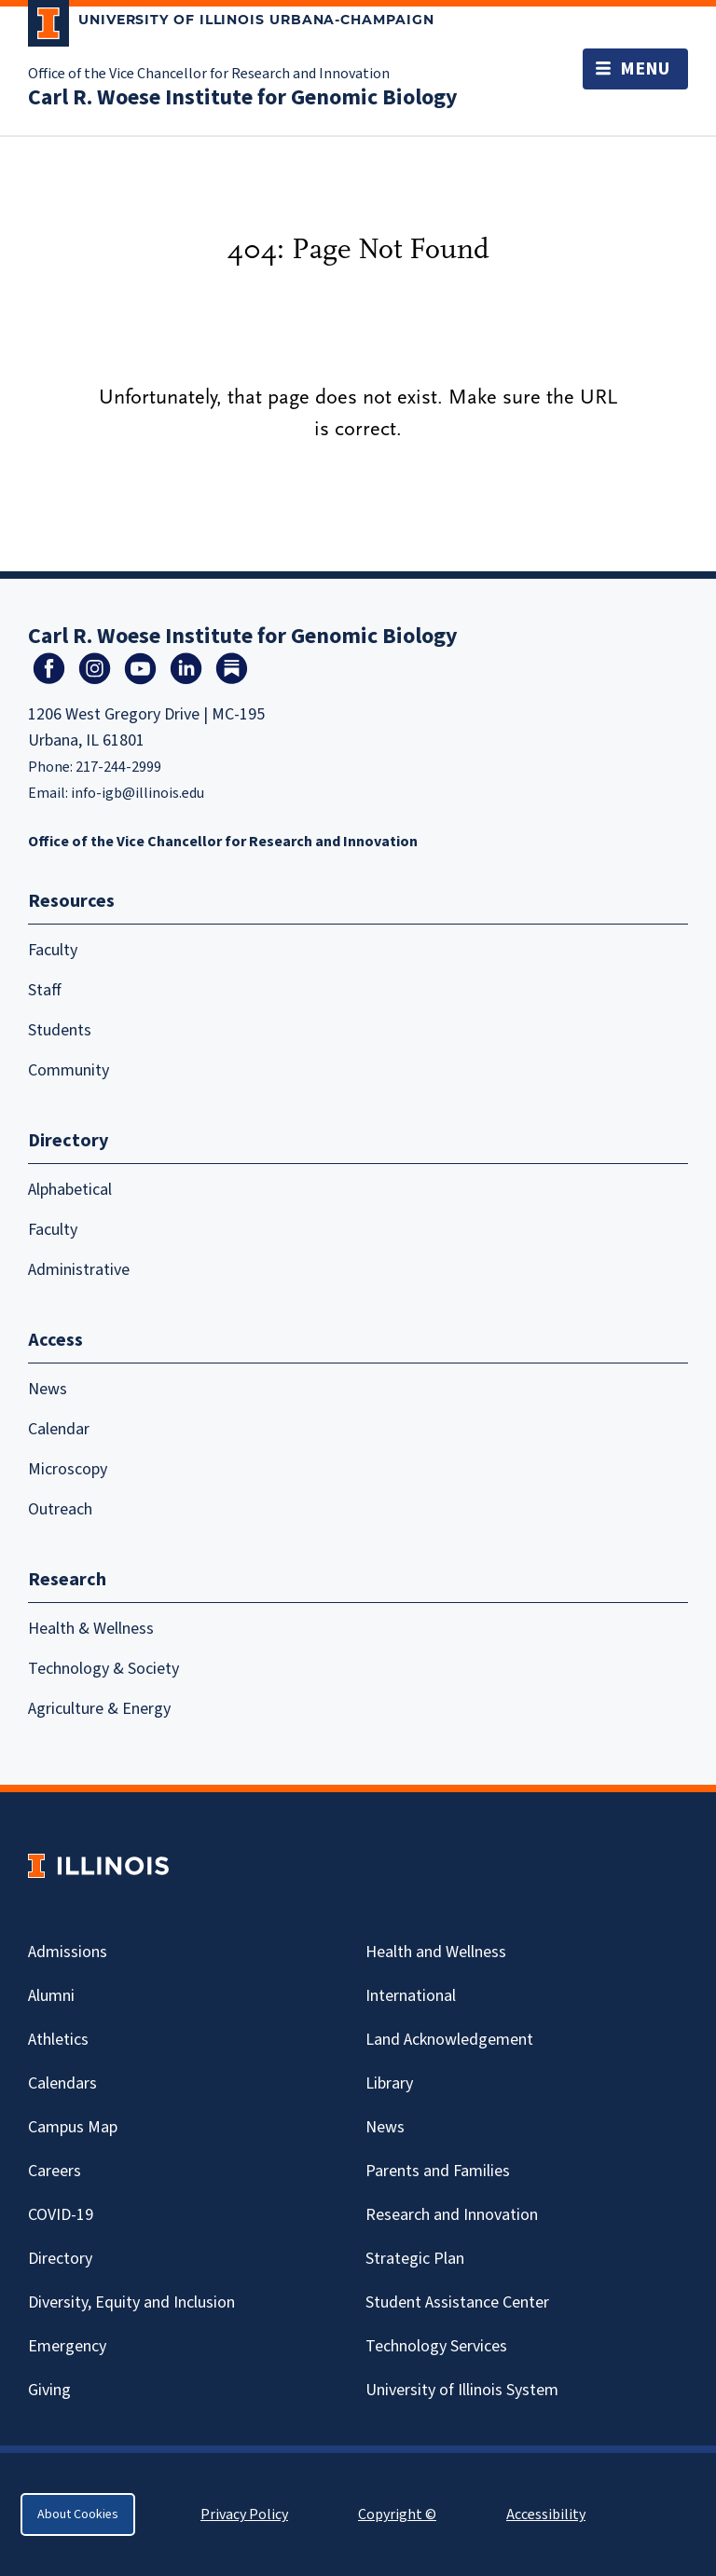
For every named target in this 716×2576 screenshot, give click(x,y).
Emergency (67, 2346)
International (410, 1995)
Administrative (79, 1269)
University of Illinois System (461, 2390)
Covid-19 (60, 2215)
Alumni (51, 1995)
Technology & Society (103, 1668)
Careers (54, 2171)
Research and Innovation (451, 2215)
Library (389, 2083)
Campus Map (72, 2127)
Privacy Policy (244, 2514)
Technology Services (436, 2346)
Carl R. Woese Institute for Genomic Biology (243, 97)
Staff (45, 990)
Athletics (58, 2039)
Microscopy (67, 1469)
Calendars (62, 2083)
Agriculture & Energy (99, 1708)
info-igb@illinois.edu (137, 793)
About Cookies (77, 2514)
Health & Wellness (91, 1628)
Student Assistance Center (457, 2302)
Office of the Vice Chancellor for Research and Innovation (209, 73)
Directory (60, 2258)
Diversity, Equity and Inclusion (131, 2302)
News (47, 1389)
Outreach (60, 1509)
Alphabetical (70, 1189)
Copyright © (397, 2514)
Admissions (67, 1952)
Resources (71, 901)
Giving (49, 2390)
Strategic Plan (414, 2258)
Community (68, 1070)
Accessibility (545, 2514)
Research (67, 1580)
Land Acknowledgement (449, 2039)
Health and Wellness (435, 1952)
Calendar (59, 1429)
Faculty (52, 950)
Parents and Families (437, 2171)
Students (59, 1030)
